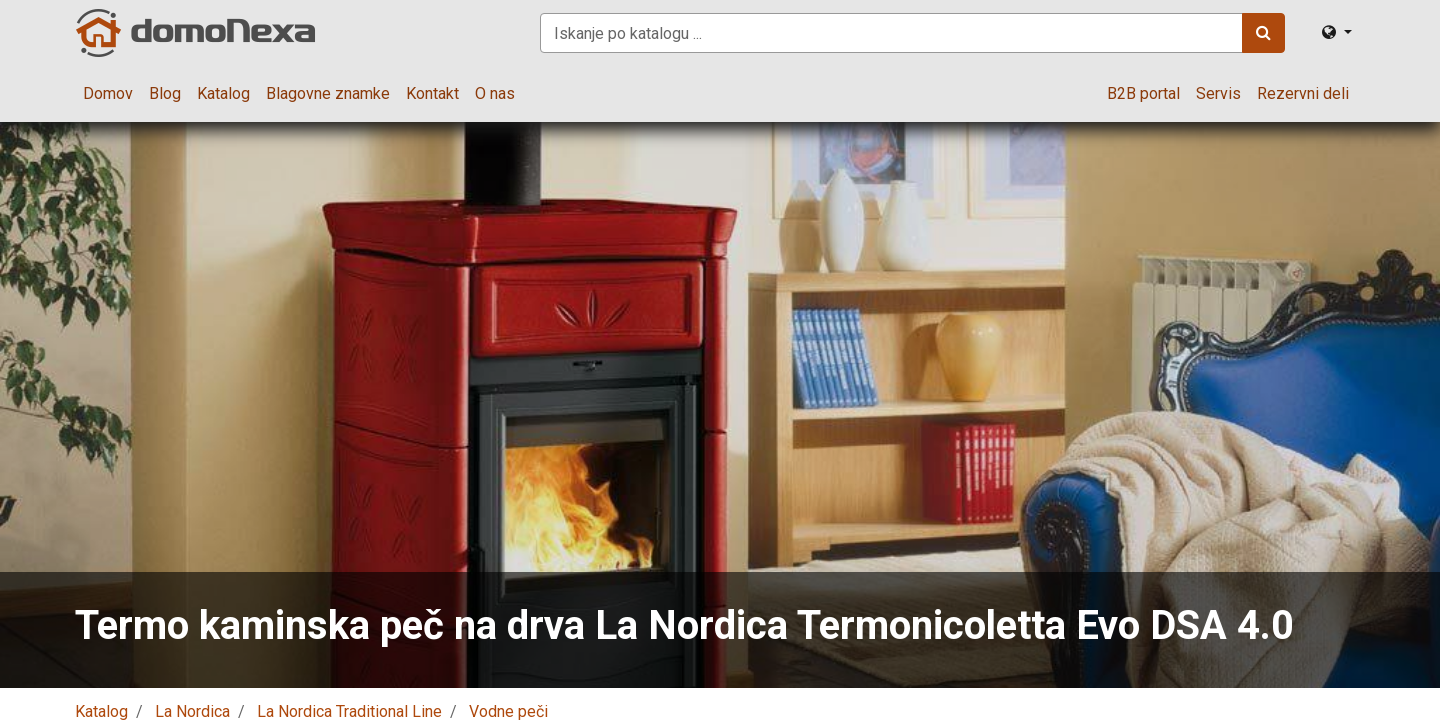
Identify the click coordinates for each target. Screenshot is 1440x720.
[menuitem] (108, 94)
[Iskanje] (1263, 33)
